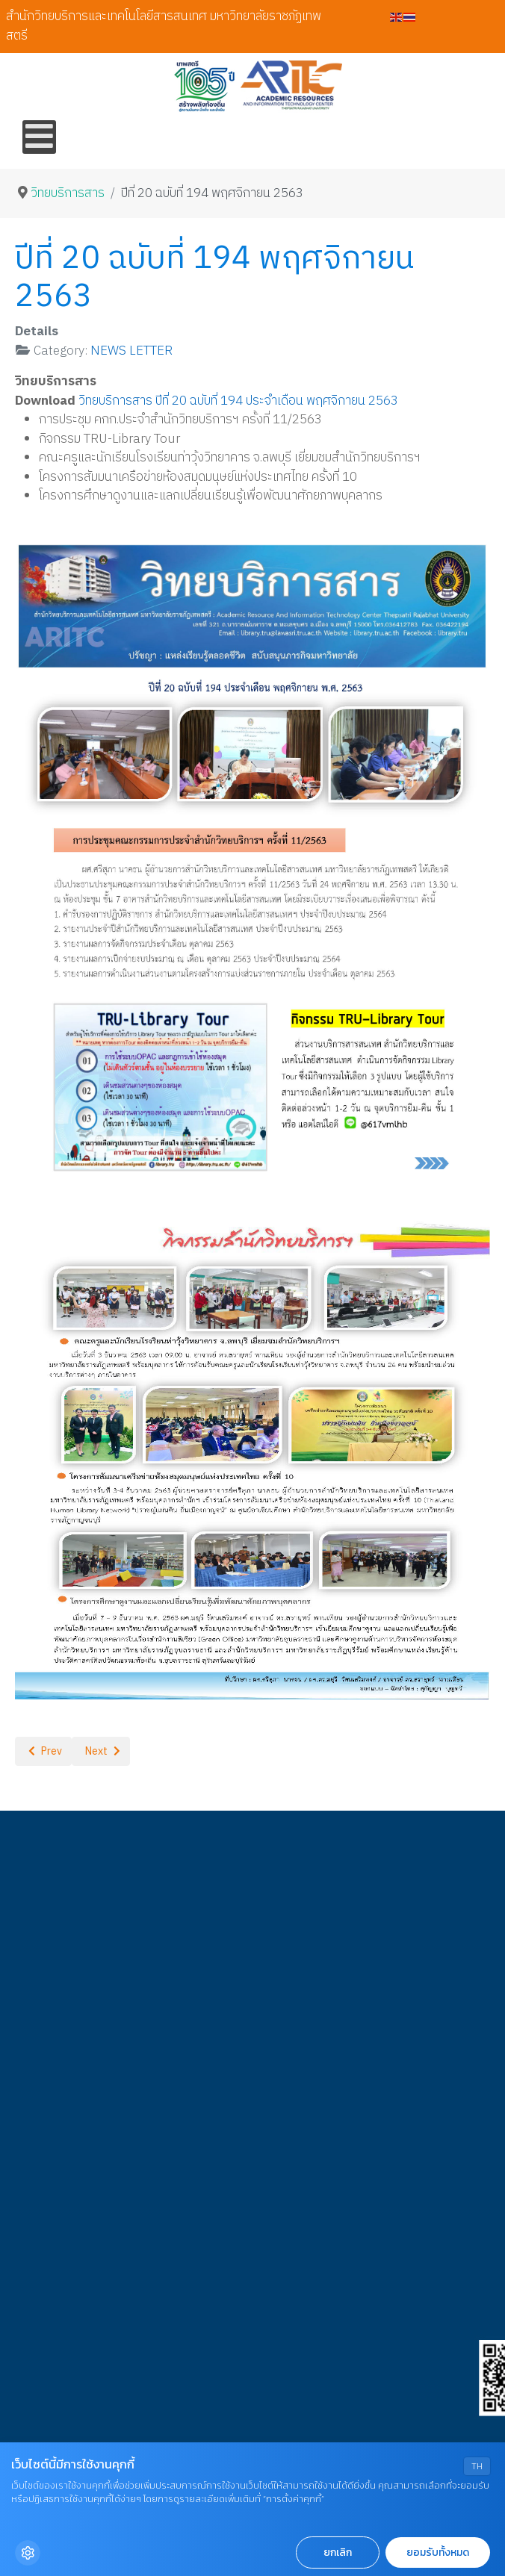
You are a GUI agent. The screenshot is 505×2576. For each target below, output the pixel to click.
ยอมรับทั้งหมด (437, 2552)
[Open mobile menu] (39, 137)
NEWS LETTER (131, 350)
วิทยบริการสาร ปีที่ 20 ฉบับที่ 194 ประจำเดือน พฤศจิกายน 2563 (238, 401)
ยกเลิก (337, 2552)
